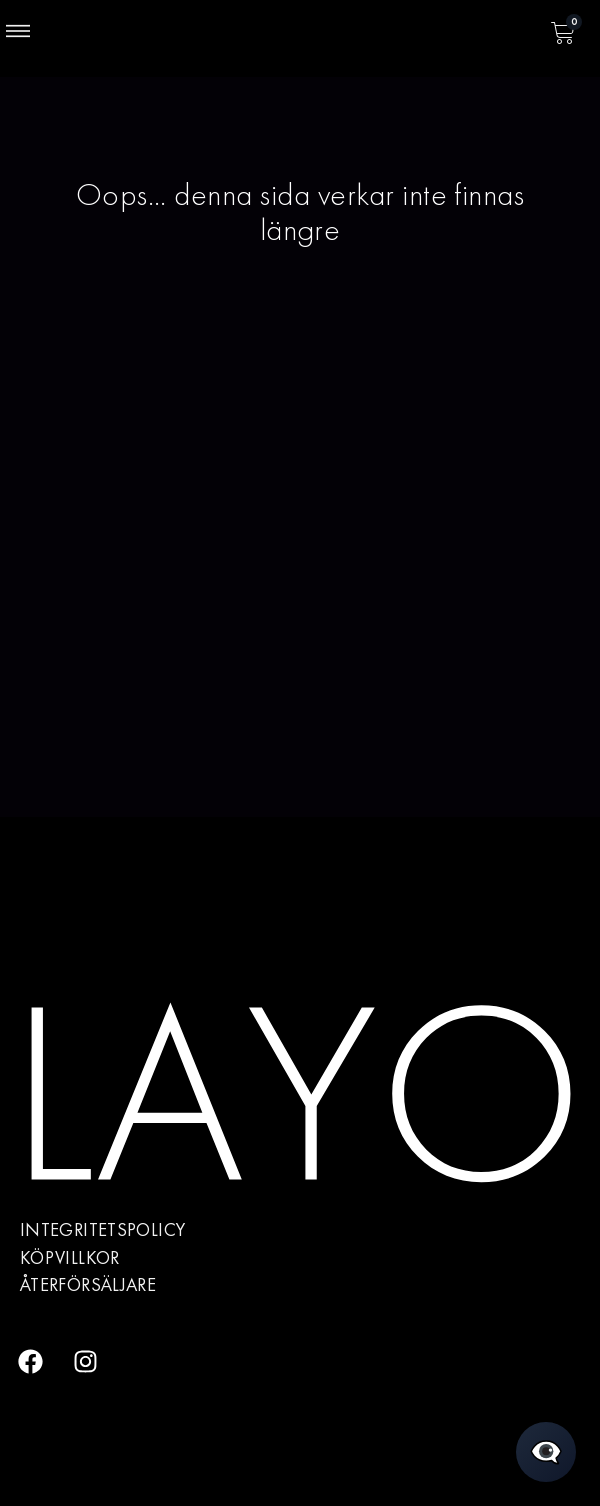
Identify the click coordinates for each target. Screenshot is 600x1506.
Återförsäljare (88, 1285)
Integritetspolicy (102, 1230)
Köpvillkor (70, 1258)
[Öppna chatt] (546, 1452)
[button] (18, 33)
